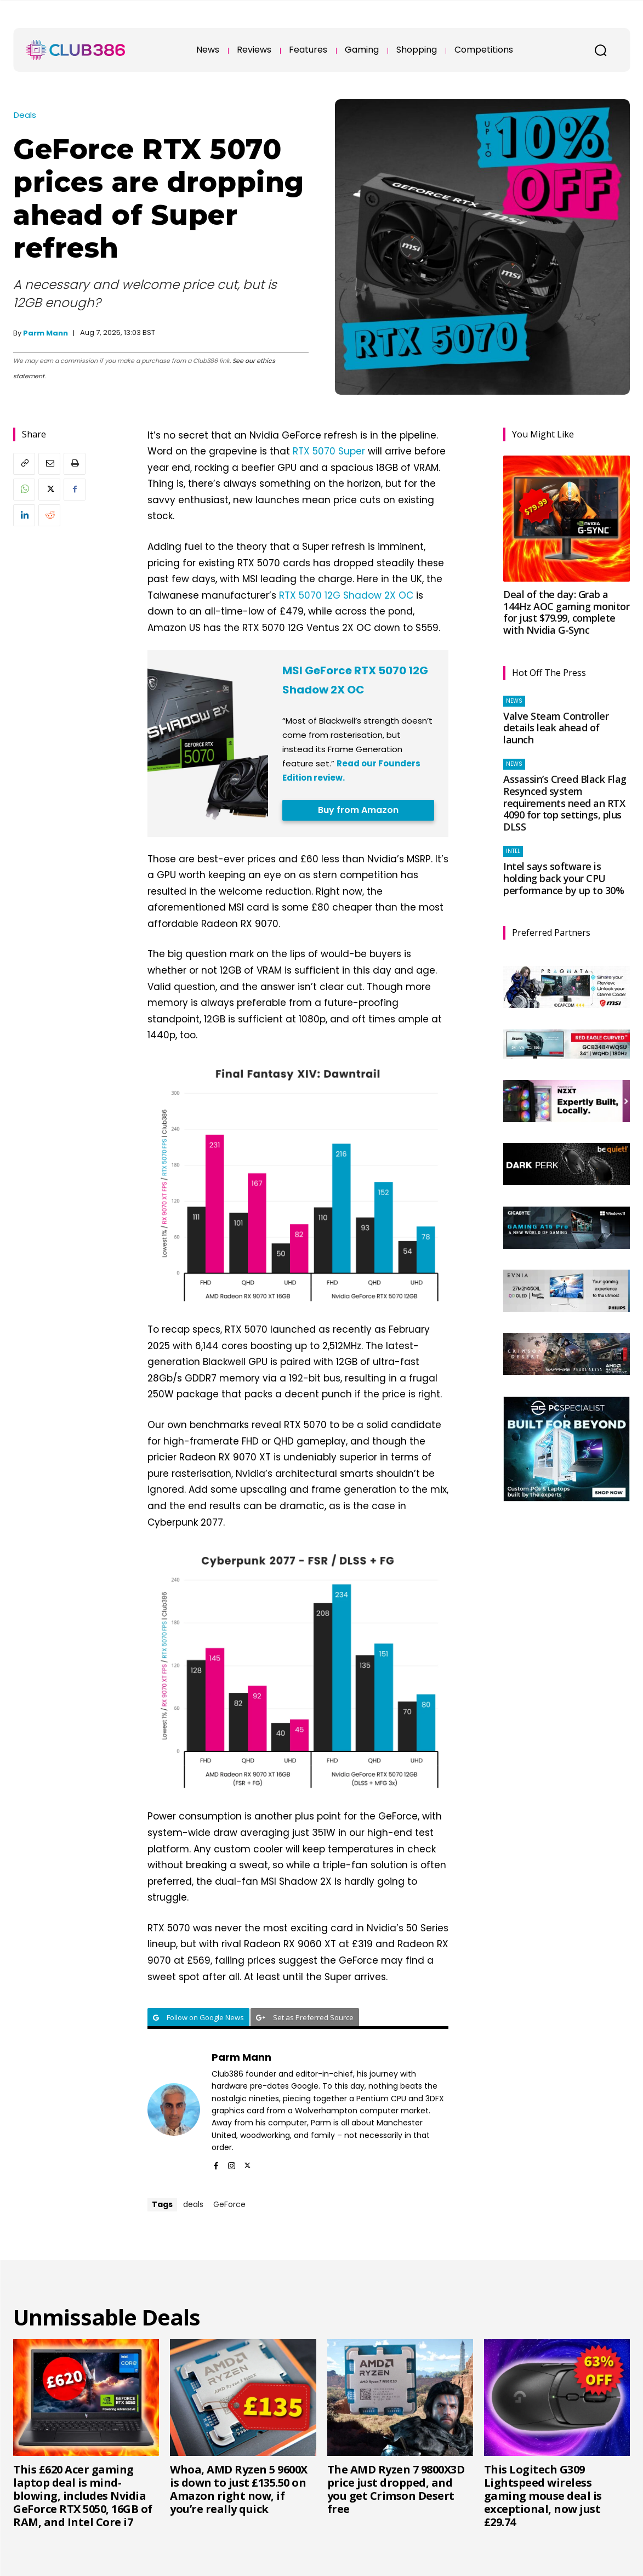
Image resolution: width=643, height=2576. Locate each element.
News (514, 701)
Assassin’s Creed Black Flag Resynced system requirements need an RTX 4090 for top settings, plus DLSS (565, 802)
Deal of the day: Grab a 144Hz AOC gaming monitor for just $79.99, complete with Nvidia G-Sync (566, 612)
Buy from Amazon (358, 810)
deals (193, 2204)
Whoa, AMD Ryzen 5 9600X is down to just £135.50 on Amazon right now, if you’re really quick (239, 2489)
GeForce (229, 2204)
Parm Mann (45, 333)
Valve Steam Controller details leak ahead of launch (555, 727)
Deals (25, 115)
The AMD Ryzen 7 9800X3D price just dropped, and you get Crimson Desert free (396, 2489)
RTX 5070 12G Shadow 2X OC (346, 595)
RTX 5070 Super (329, 451)
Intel (513, 851)
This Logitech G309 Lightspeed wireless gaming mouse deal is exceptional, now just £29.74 (543, 2495)
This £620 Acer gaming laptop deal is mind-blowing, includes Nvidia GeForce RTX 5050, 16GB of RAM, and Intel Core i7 (82, 2495)
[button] (600, 49)
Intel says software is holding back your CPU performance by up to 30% (563, 878)
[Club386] (75, 50)
